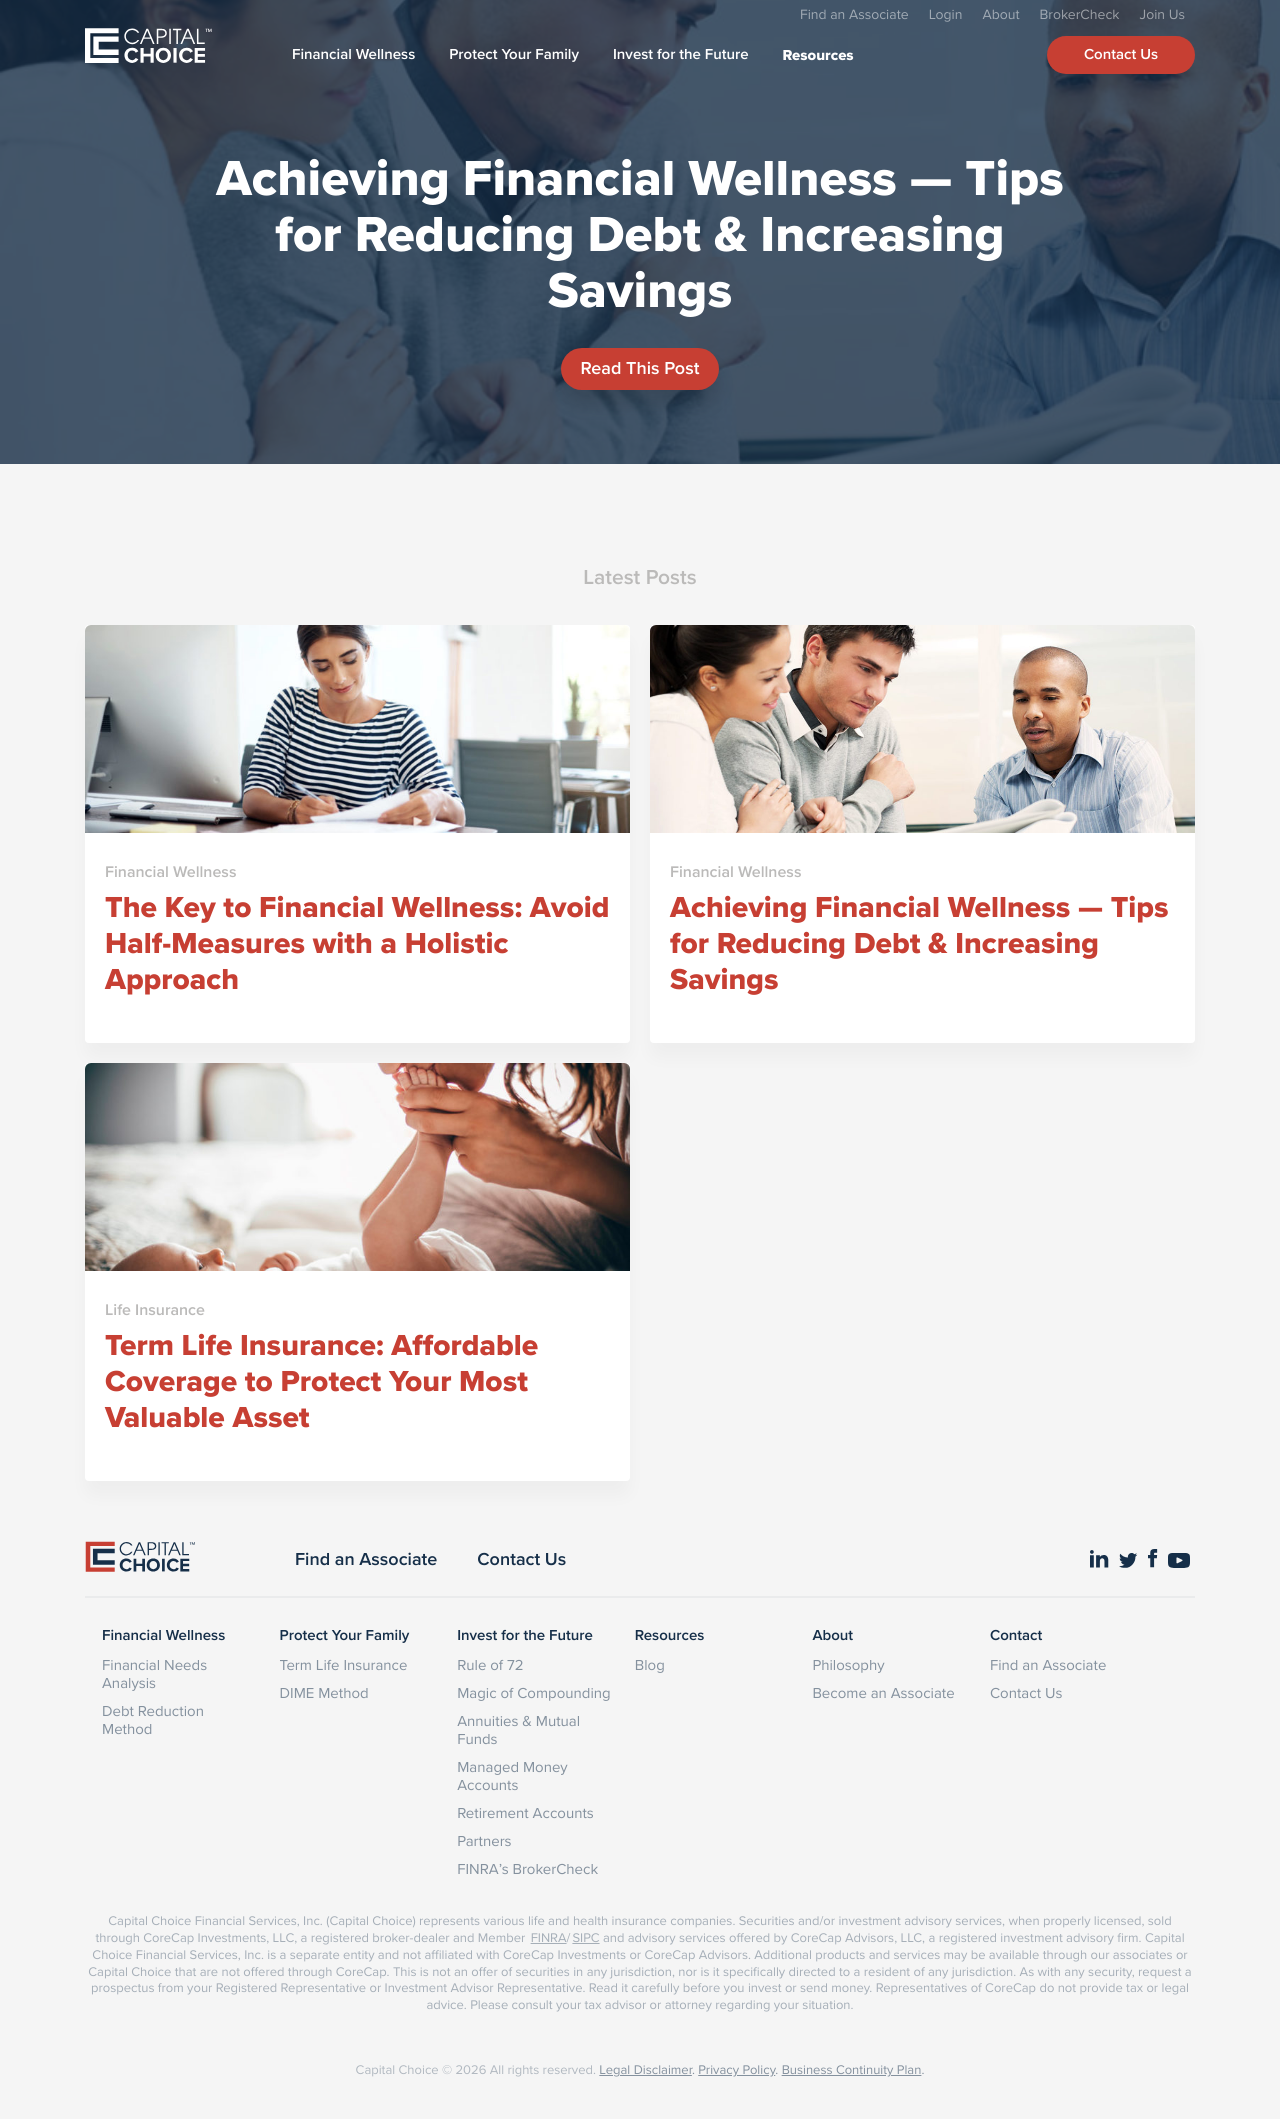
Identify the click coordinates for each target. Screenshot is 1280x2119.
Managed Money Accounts (512, 1775)
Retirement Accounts (525, 1812)
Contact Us (1121, 55)
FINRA (549, 1938)
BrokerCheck (1080, 14)
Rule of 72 (490, 1664)
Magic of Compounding (533, 1692)
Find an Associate (854, 14)
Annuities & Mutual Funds (518, 1729)
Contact (1016, 1636)
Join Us (1162, 14)
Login (946, 14)
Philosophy (848, 1664)
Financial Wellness (353, 55)
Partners (484, 1840)
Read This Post (640, 368)
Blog (650, 1664)
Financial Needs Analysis (154, 1673)
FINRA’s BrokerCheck (527, 1868)
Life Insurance (155, 1309)
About (1000, 14)
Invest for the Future (681, 55)
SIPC (585, 1938)
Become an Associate (883, 1692)
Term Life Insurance (344, 1664)
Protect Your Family (514, 55)
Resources (818, 55)
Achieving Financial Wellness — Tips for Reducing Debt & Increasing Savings (639, 233)
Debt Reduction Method (153, 1719)
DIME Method (324, 1692)
